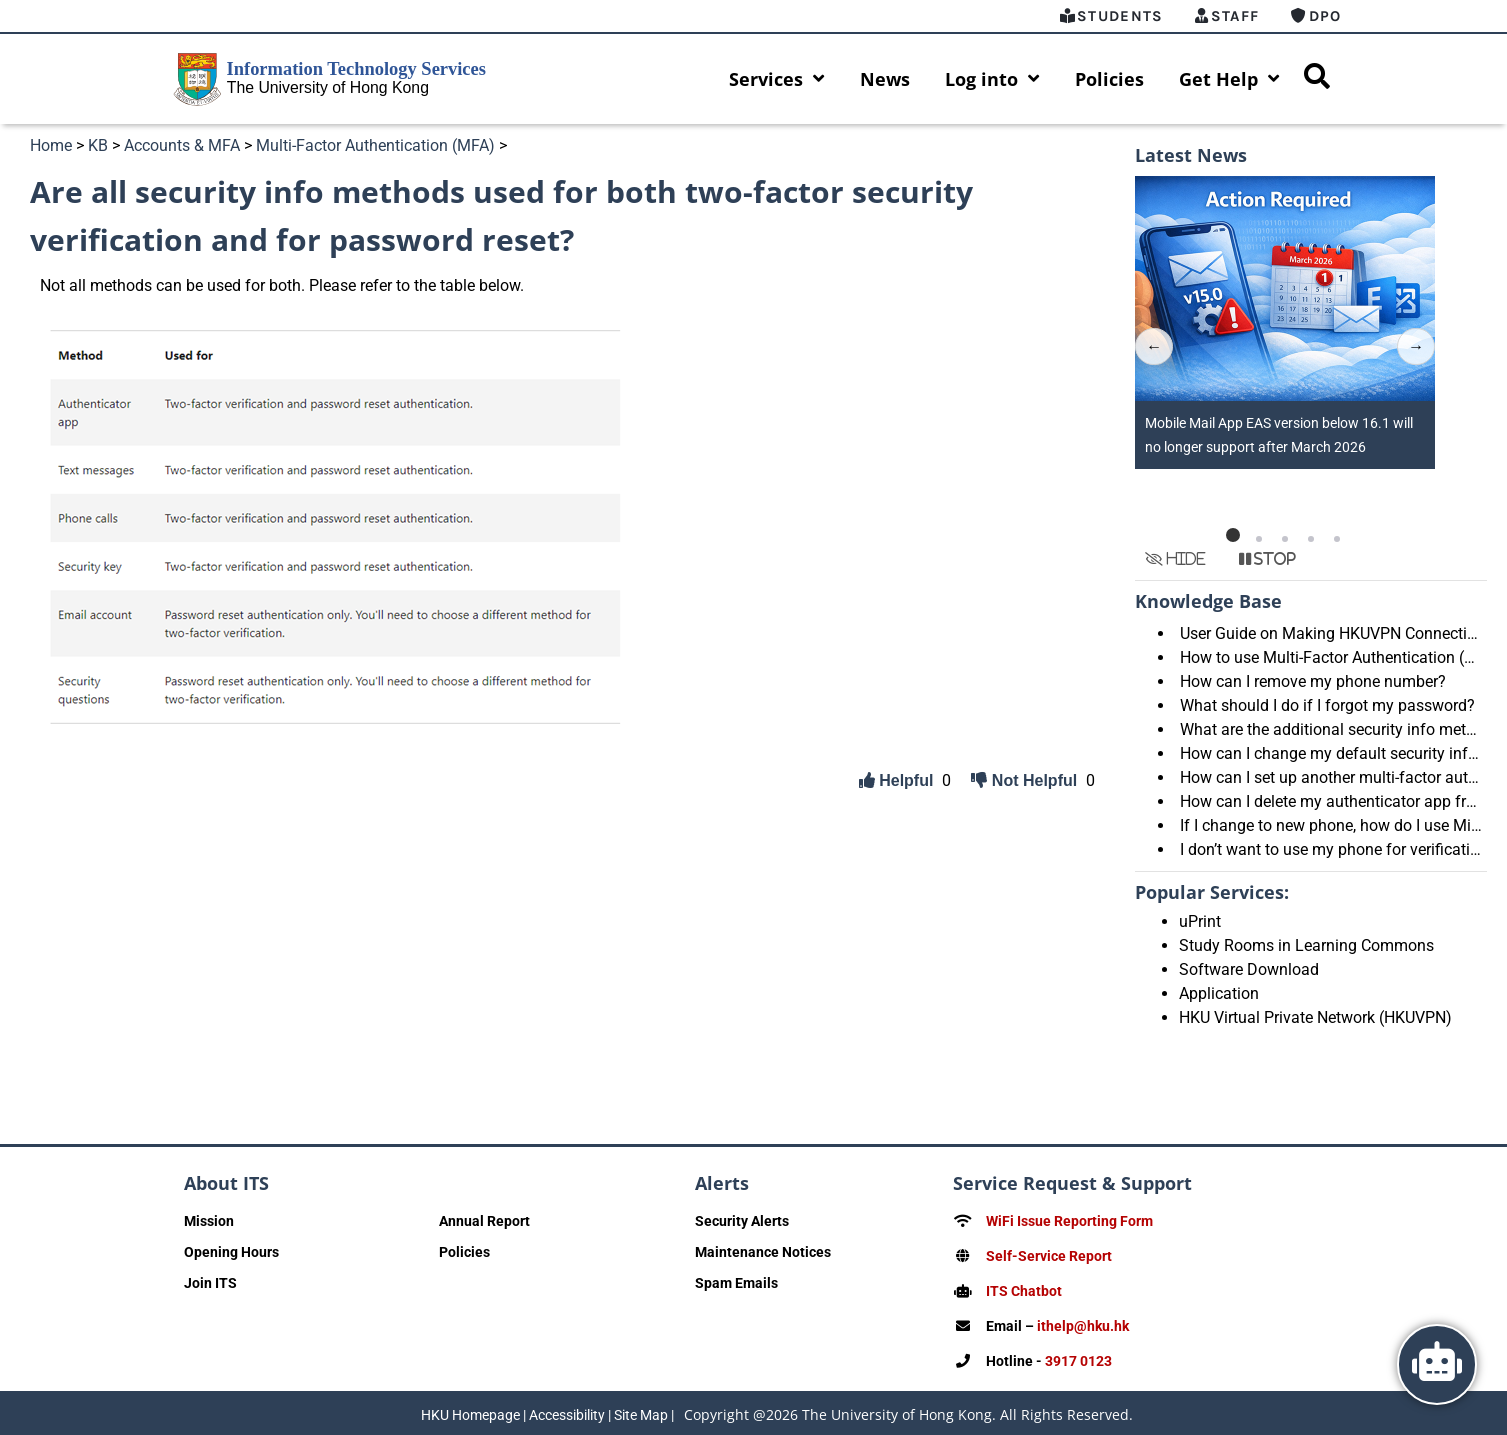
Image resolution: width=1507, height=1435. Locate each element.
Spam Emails (736, 1283)
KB (98, 145)
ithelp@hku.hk (1083, 1323)
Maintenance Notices (763, 1252)
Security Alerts (742, 1221)
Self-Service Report (1049, 1255)
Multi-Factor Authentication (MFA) (375, 145)
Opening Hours (231, 1252)
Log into (992, 79)
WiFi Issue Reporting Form (1069, 1221)
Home (51, 145)
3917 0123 (1078, 1357)
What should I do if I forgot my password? (1327, 705)
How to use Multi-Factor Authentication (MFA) (1341, 657)
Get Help (1229, 79)
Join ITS (210, 1283)
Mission (209, 1221)
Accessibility (567, 1410)
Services (777, 79)
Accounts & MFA (182, 145)
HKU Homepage (470, 1410)
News (885, 79)
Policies (1109, 79)
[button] (1233, 535)
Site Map (641, 1410)
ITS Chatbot (1024, 1289)
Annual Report (484, 1221)
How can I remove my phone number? (1313, 681)
